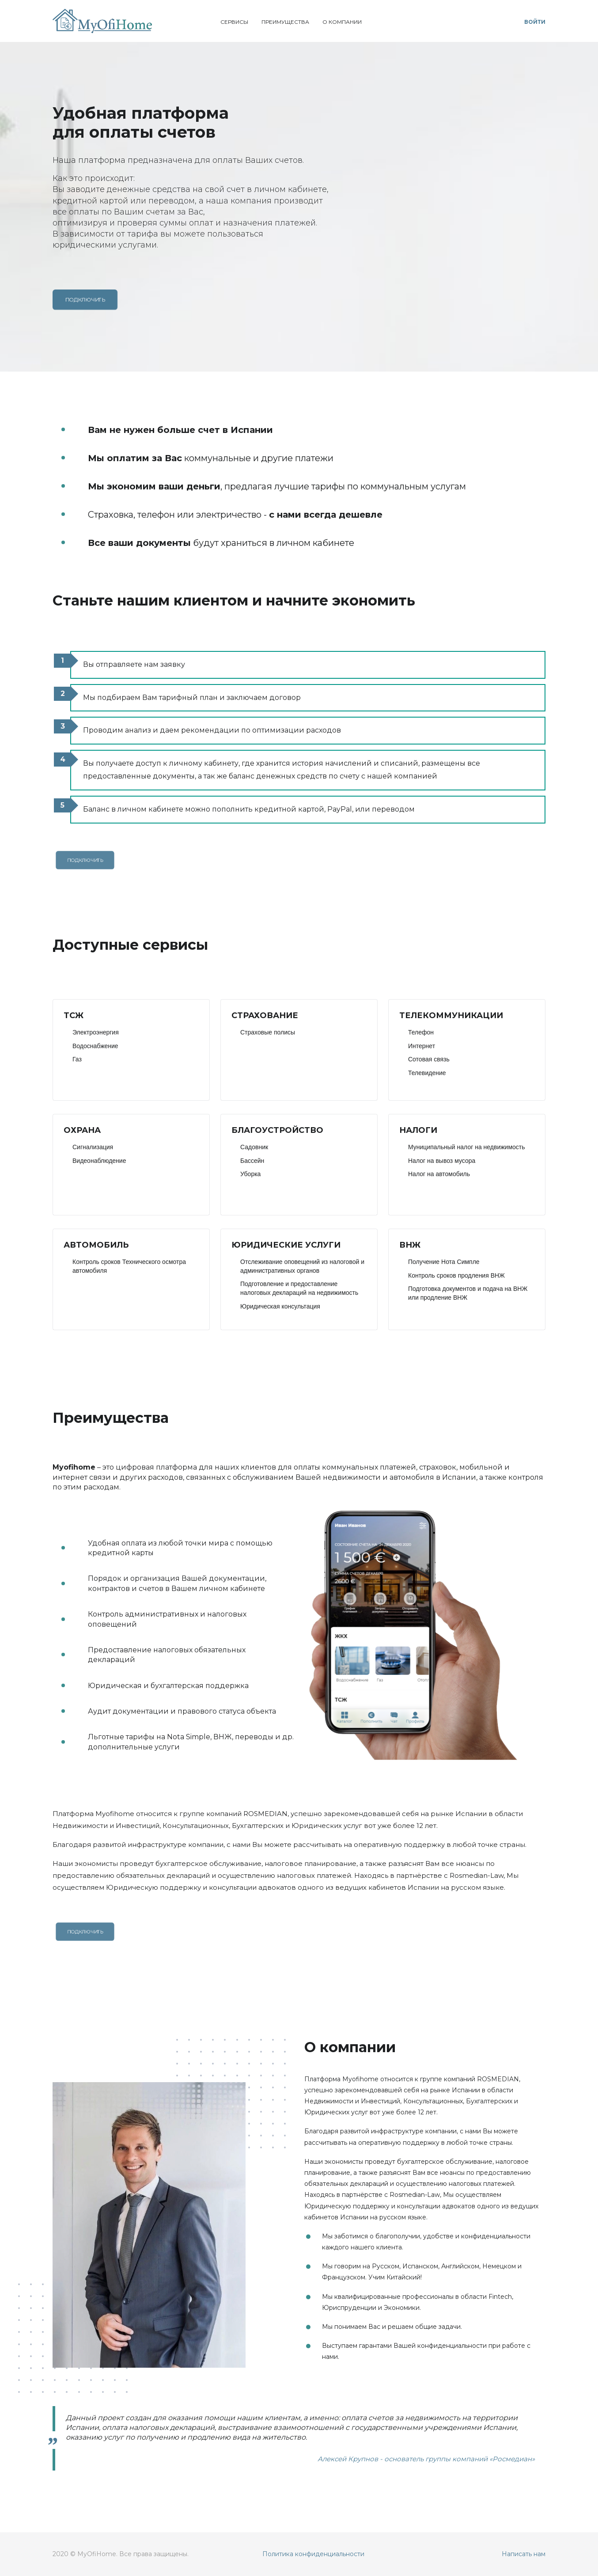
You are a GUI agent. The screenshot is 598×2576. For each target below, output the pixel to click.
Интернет (421, 1045)
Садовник (254, 1147)
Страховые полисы (267, 1032)
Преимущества (285, 22)
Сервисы (234, 22)
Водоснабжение (95, 1045)
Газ (77, 1059)
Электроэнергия (95, 1032)
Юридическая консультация (280, 1306)
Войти (534, 22)
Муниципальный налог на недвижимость (466, 1147)
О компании (342, 22)
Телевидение (427, 1072)
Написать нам (523, 2554)
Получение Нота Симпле (444, 1261)
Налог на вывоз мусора (441, 1160)
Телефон (421, 1032)
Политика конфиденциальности (313, 2554)
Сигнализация (92, 1147)
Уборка (250, 1173)
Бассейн (252, 1160)
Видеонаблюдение (99, 1160)
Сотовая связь (429, 1059)
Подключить (84, 300)
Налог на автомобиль (439, 1173)
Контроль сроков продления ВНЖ (456, 1275)
